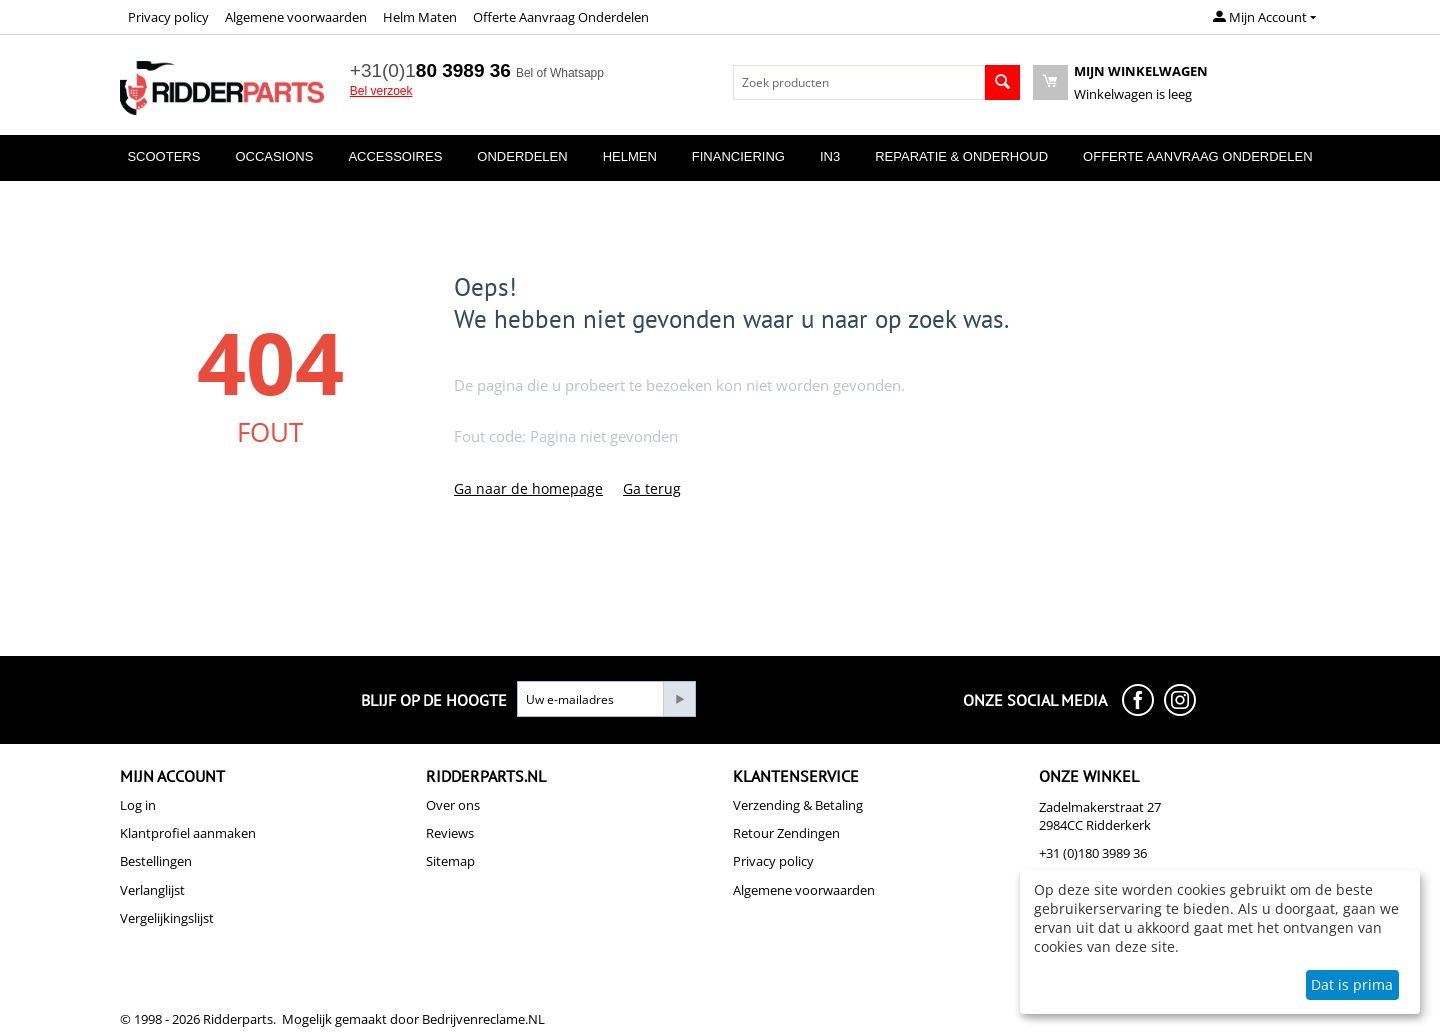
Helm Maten (420, 17)
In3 (830, 156)
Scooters (163, 156)
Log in (138, 805)
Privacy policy (168, 17)
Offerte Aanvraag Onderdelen (561, 17)
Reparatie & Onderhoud (961, 156)
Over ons (453, 805)
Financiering (738, 156)
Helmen (630, 156)
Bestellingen (156, 861)
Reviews (450, 833)
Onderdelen (522, 156)
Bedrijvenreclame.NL (483, 1019)
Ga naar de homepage (528, 488)
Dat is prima (1352, 984)
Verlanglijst (152, 890)
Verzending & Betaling (798, 805)
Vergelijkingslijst (167, 918)
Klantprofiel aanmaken (188, 833)
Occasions (274, 156)
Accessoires (395, 156)
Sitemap (450, 861)
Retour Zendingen (786, 833)
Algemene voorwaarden (296, 17)
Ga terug (652, 488)
